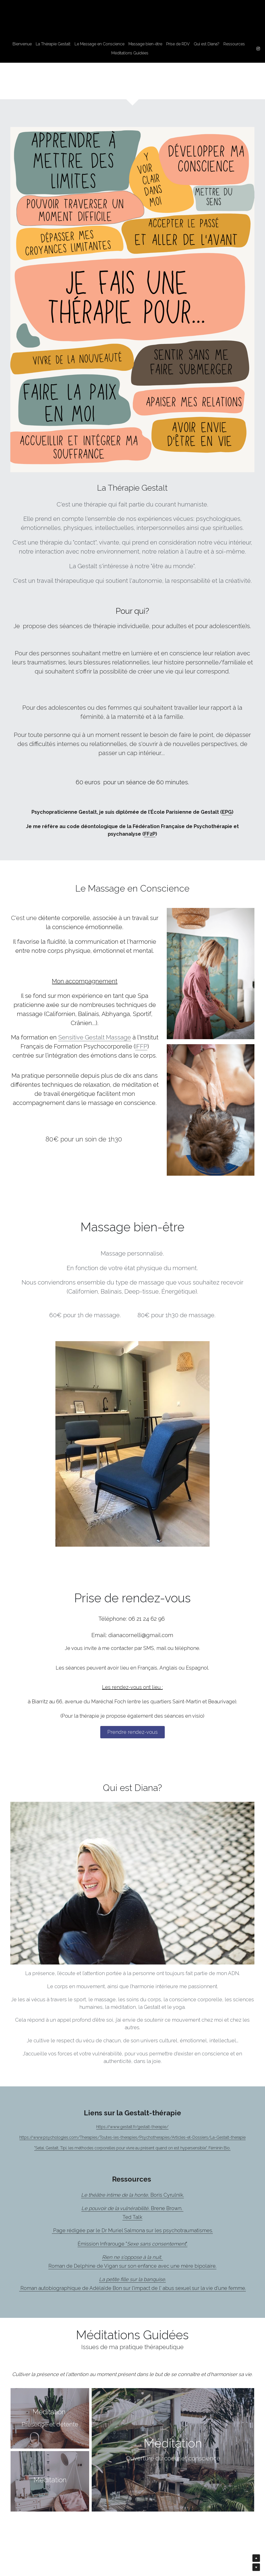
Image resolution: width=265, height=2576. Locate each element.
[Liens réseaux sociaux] (258, 49)
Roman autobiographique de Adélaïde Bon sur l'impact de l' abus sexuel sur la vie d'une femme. (132, 2255)
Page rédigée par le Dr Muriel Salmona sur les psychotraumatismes (132, 2197)
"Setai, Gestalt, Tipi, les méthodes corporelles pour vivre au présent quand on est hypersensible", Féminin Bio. (132, 2114)
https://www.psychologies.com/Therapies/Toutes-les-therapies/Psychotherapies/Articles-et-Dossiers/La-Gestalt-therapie (132, 2104)
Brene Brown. (166, 2175)
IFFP (135, 1037)
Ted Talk (132, 2184)
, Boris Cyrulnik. (166, 2162)
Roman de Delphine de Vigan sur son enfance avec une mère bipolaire (132, 2233)
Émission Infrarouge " (102, 2211)
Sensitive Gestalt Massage (100, 1028)
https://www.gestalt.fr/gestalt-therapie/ (132, 2093)
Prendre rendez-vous (132, 1699)
